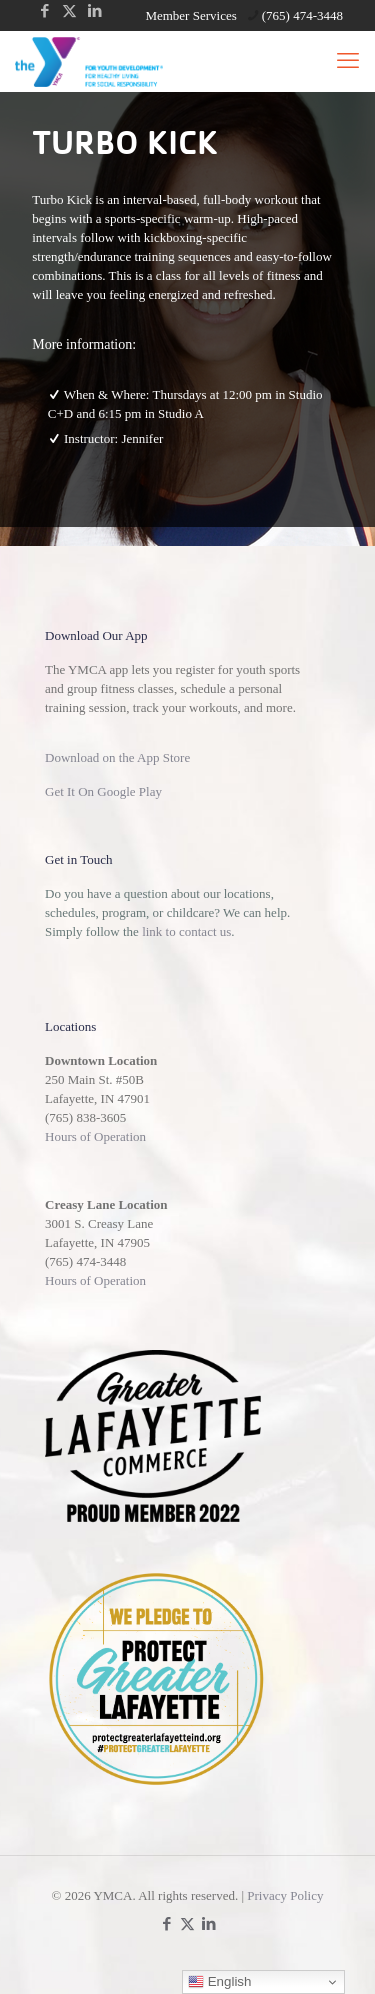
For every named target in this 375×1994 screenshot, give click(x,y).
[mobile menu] (348, 61)
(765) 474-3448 (85, 1261)
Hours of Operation (95, 1136)
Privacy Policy (285, 1895)
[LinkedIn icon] (94, 11)
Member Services (190, 15)
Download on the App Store (117, 757)
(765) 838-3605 (85, 1117)
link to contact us (186, 931)
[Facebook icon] (44, 11)
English (219, 1982)
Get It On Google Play (103, 791)
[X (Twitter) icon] (69, 11)
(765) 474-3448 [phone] (302, 15)
